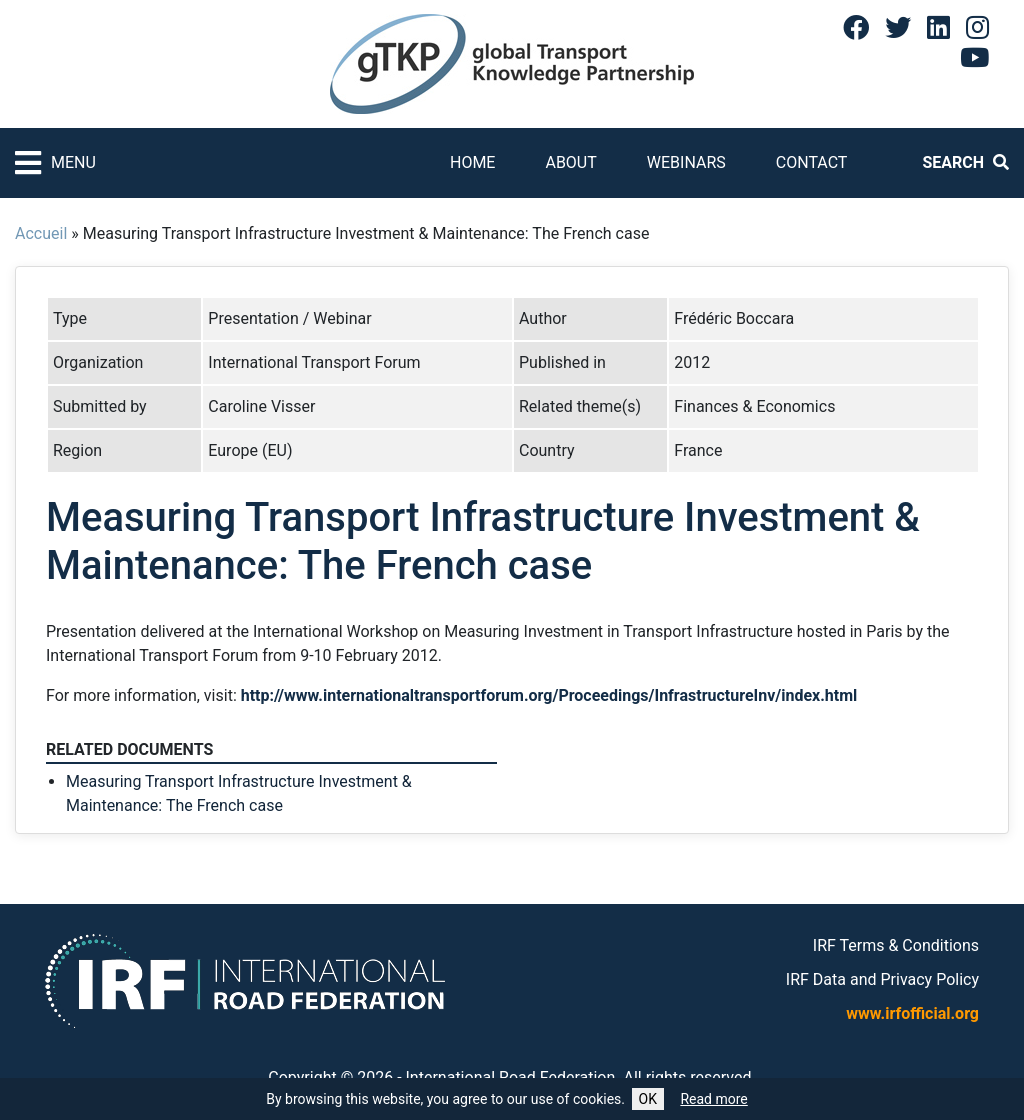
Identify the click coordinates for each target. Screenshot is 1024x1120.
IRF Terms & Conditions (896, 945)
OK (648, 1099)
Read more (713, 1099)
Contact (812, 162)
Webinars (686, 162)
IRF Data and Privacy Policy (882, 979)
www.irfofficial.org (912, 1013)
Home (472, 162)
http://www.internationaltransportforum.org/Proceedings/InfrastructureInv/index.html (549, 695)
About (570, 162)
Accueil (41, 233)
